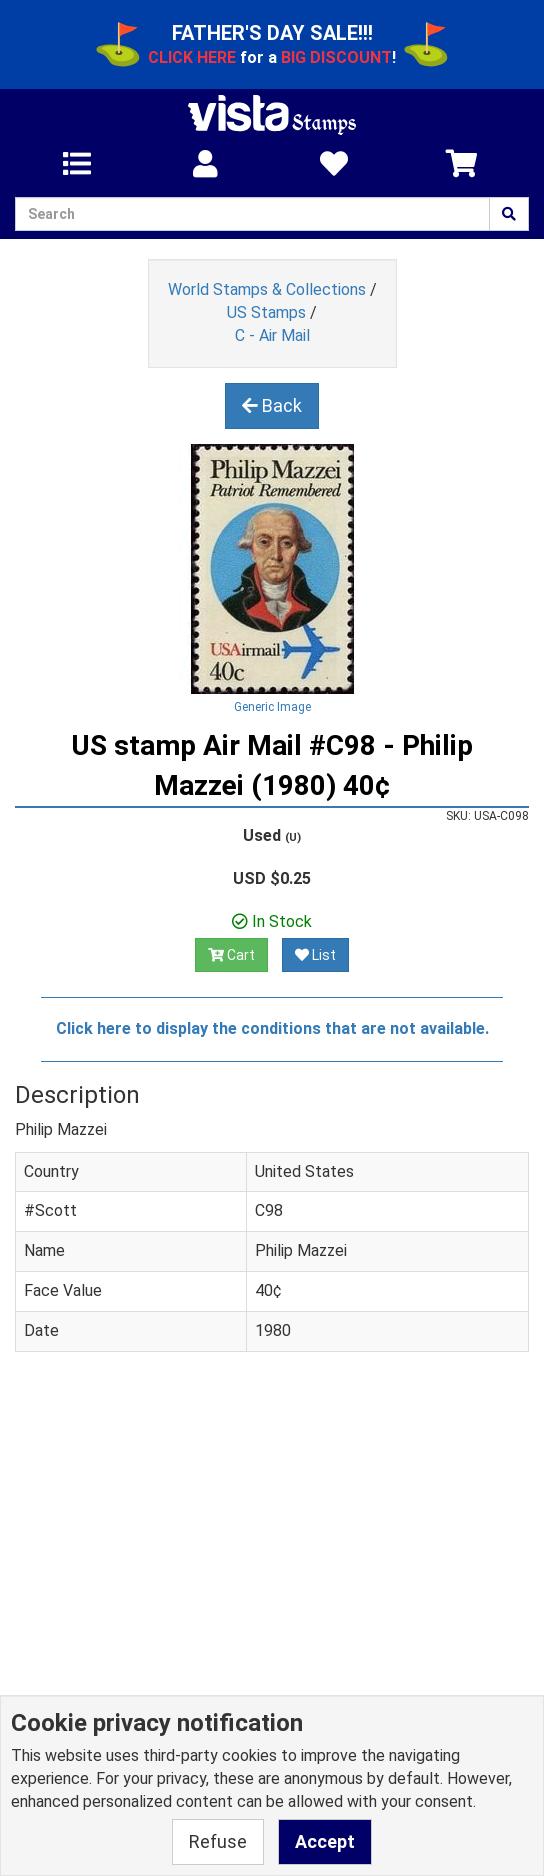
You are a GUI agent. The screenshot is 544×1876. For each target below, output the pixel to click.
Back (272, 405)
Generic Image (272, 707)
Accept (325, 1841)
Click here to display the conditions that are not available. (272, 1028)
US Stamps (266, 312)
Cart (231, 955)
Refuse (218, 1841)
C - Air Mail (272, 335)
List (315, 955)
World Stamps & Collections (267, 289)
